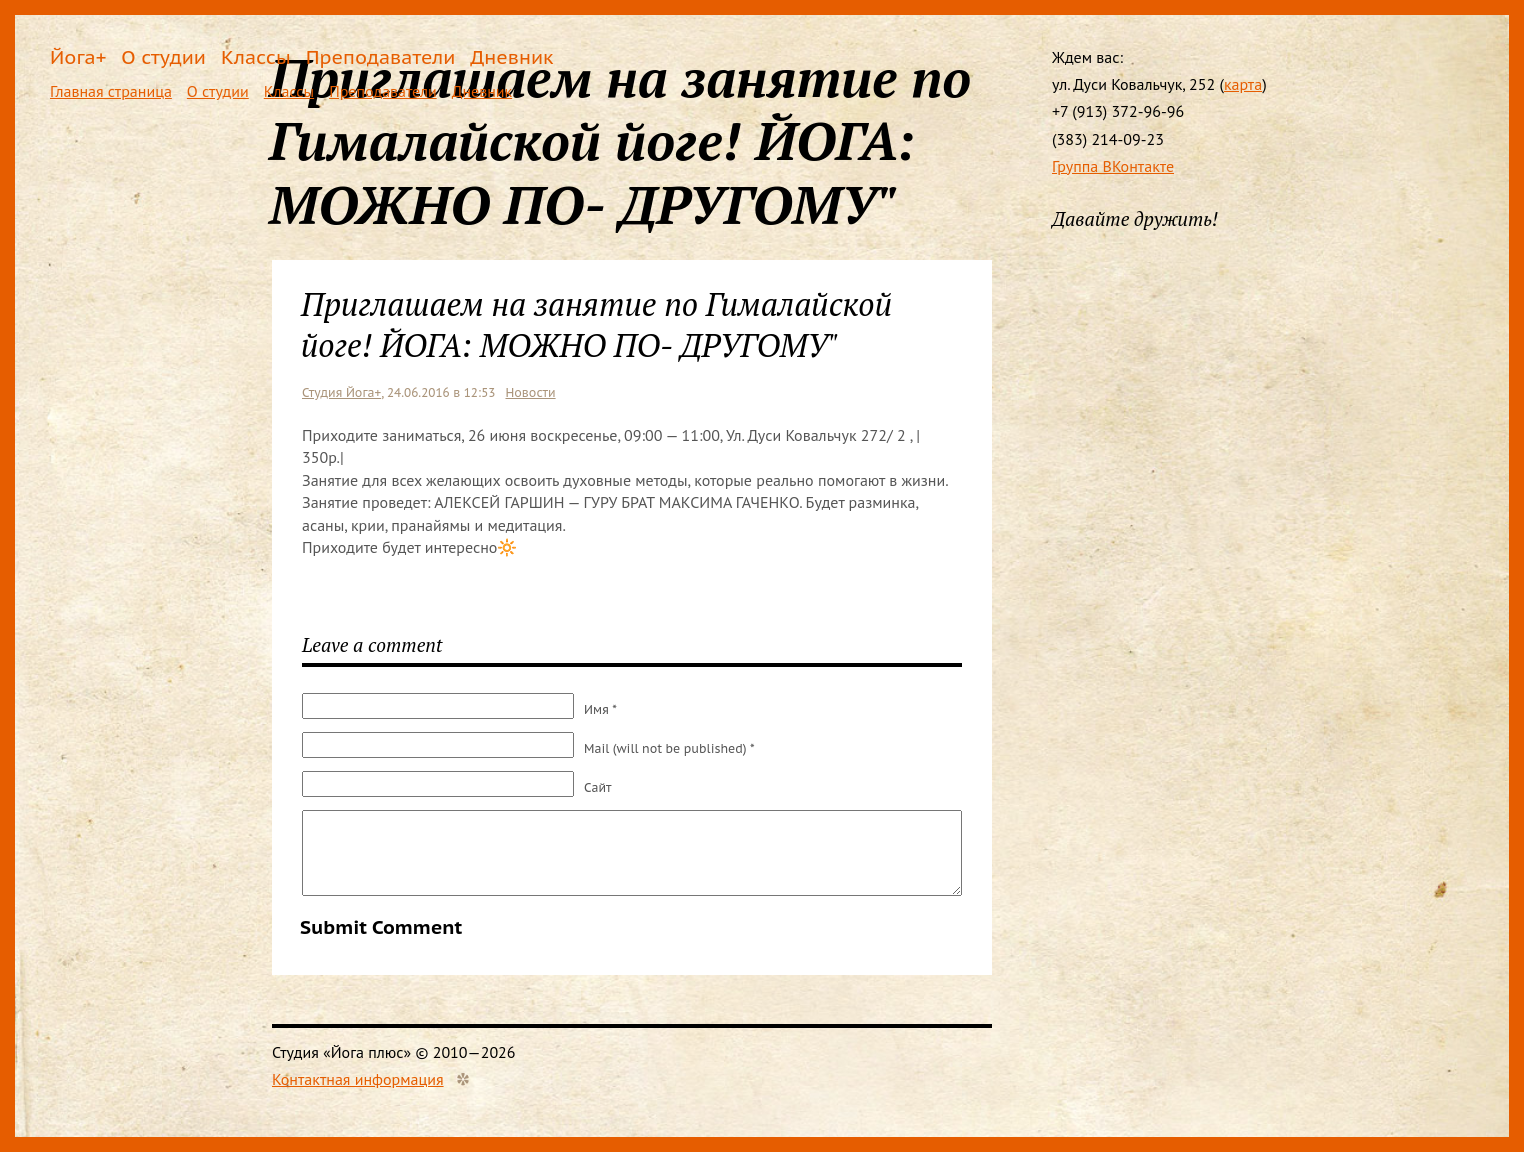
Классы (256, 56)
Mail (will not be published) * (669, 748)
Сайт (598, 787)
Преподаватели (381, 56)
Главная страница (111, 91)
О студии (163, 56)
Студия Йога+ (341, 392)
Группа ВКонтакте (1113, 166)
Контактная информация (358, 1079)
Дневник (511, 56)
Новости (530, 392)
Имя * (600, 709)
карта (1243, 84)
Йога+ (78, 56)
